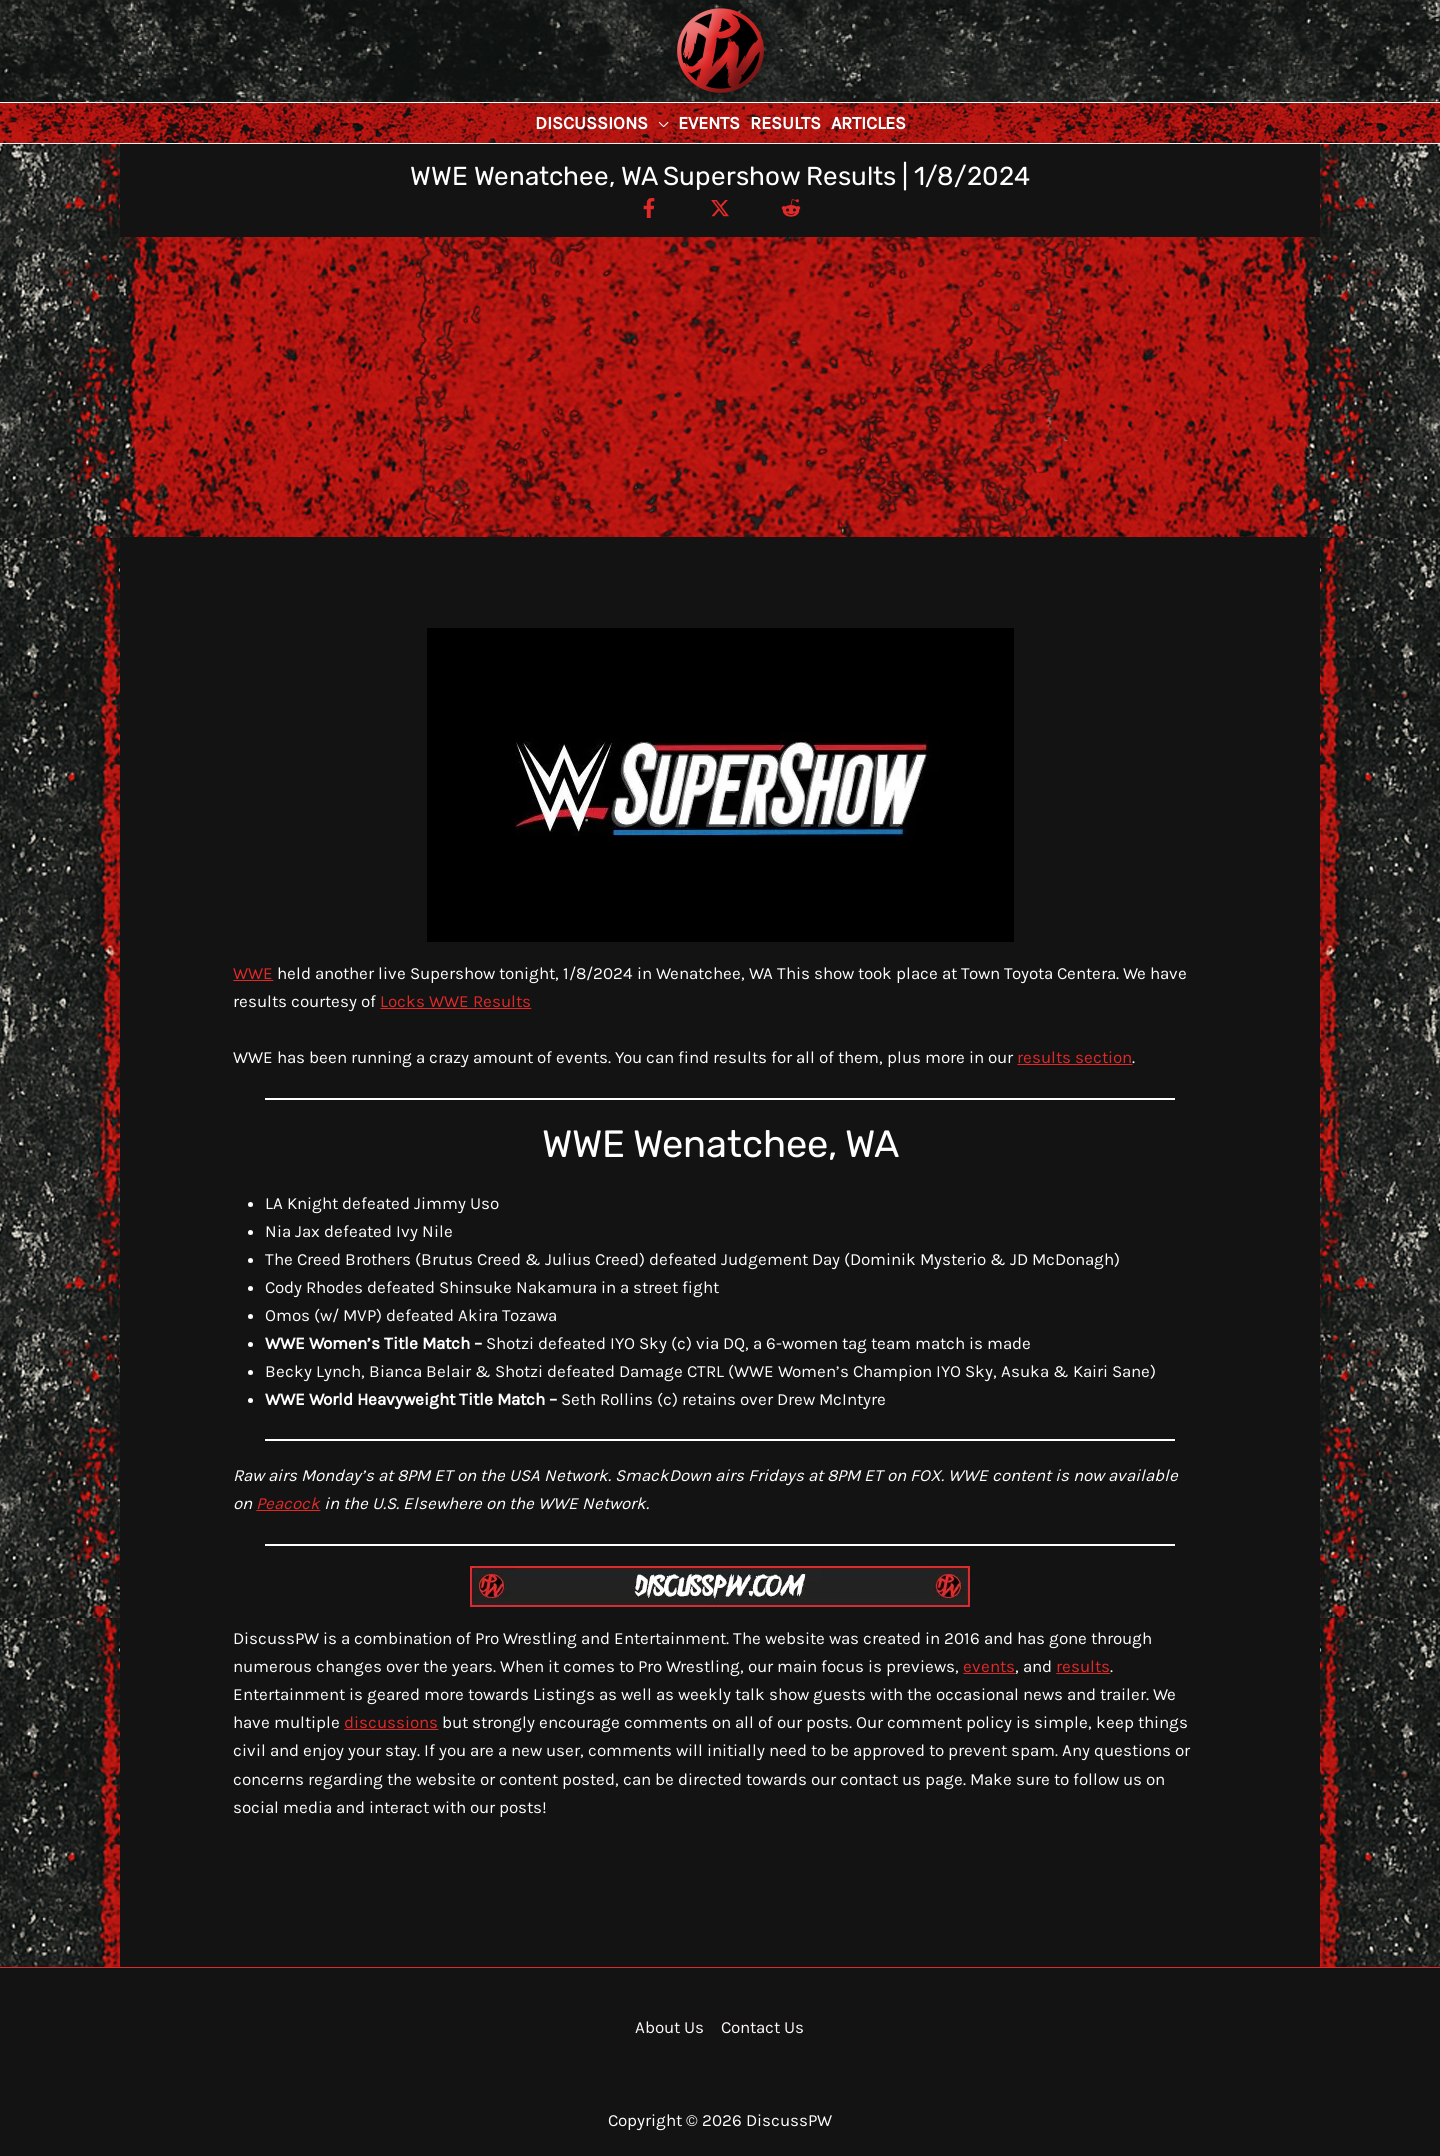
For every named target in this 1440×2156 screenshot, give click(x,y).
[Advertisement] (720, 387)
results (1083, 1666)
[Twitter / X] (720, 207)
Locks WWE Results (455, 1001)
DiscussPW (681, 94)
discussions (391, 1722)
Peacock (288, 1503)
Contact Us (762, 2027)
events (989, 1666)
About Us (669, 2027)
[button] (658, 123)
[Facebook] (649, 207)
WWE (253, 973)
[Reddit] (791, 207)
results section (1074, 1057)
